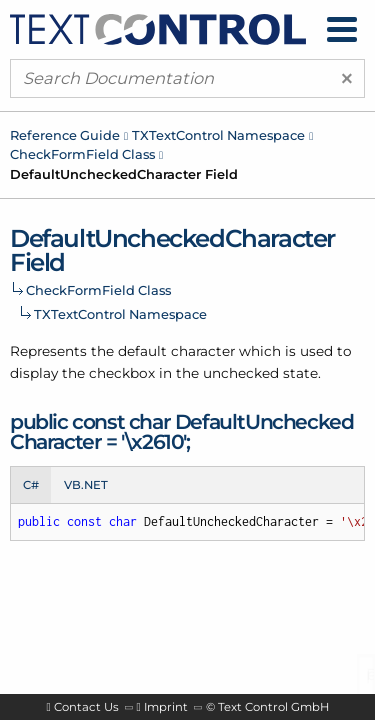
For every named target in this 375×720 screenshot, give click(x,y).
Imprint (166, 707)
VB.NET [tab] (86, 485)
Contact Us (86, 707)
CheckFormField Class (82, 154)
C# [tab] (31, 485)
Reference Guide (65, 135)
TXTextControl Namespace (218, 135)
